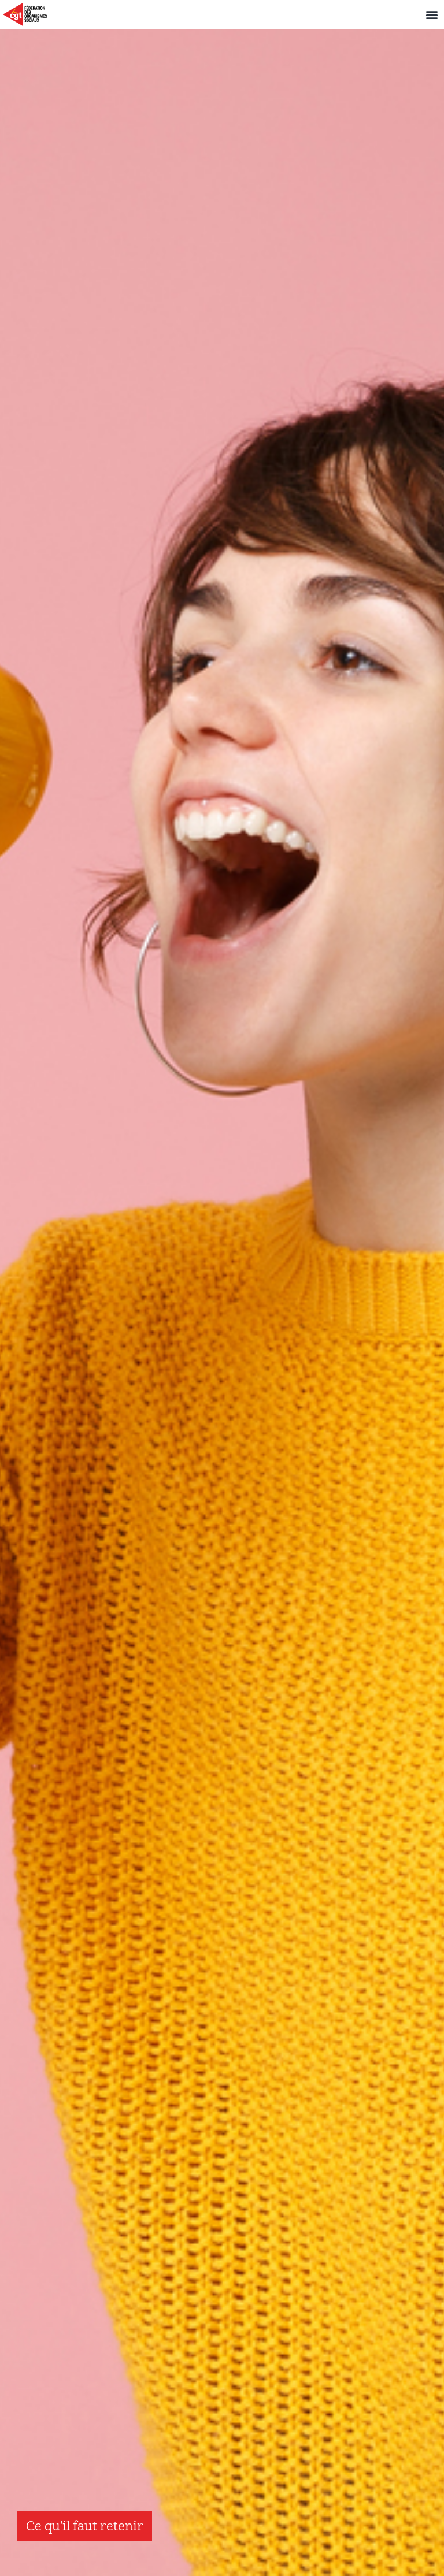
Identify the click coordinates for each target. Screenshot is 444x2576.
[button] (431, 14)
